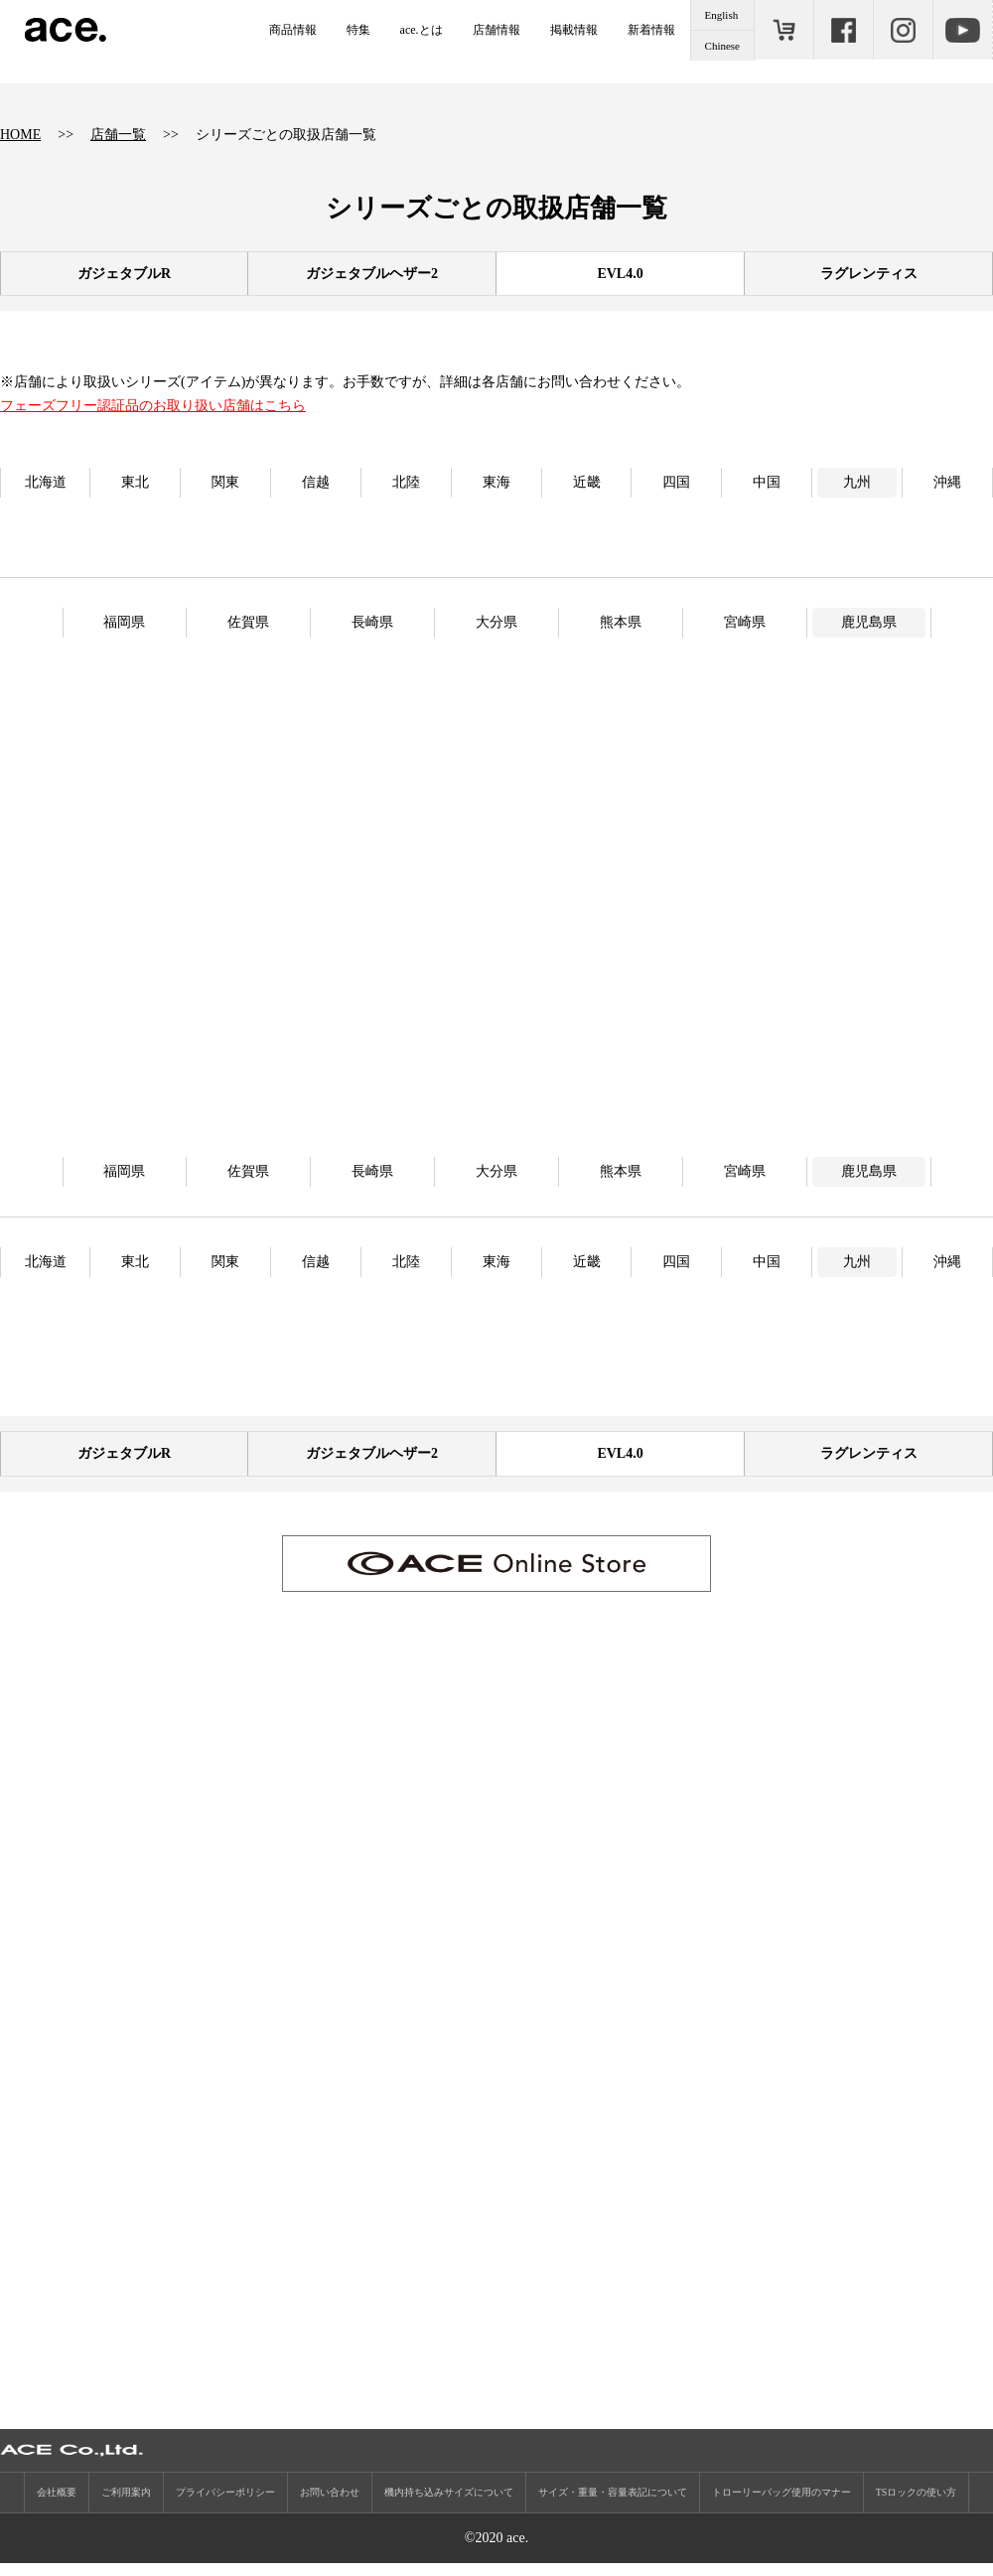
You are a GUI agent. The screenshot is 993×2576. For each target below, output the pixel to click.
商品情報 (293, 30)
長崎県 (372, 622)
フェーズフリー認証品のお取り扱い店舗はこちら (153, 405)
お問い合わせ (329, 2505)
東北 (135, 482)
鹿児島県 (869, 622)
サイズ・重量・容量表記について (612, 2505)
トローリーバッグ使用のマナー (781, 2505)
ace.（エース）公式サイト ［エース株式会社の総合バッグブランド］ (65, 30)
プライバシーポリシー (225, 2505)
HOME (20, 134)
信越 (316, 482)
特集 (358, 30)
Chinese (722, 46)
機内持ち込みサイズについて (448, 2505)
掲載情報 (574, 30)
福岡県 (124, 622)
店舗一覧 (118, 134)
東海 (496, 482)
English (722, 15)
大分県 (496, 622)
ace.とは (421, 30)
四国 (676, 482)
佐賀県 (248, 622)
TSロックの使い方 (916, 2505)
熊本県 (620, 622)
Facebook (843, 30)
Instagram (902, 30)
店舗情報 (496, 30)
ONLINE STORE (783, 30)
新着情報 (651, 30)
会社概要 (56, 2505)
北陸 (406, 482)
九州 (857, 482)
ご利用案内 (126, 2505)
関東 (225, 482)
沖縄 (947, 482)
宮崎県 (745, 622)
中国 (766, 482)
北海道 (46, 482)
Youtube (962, 30)
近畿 (587, 482)
